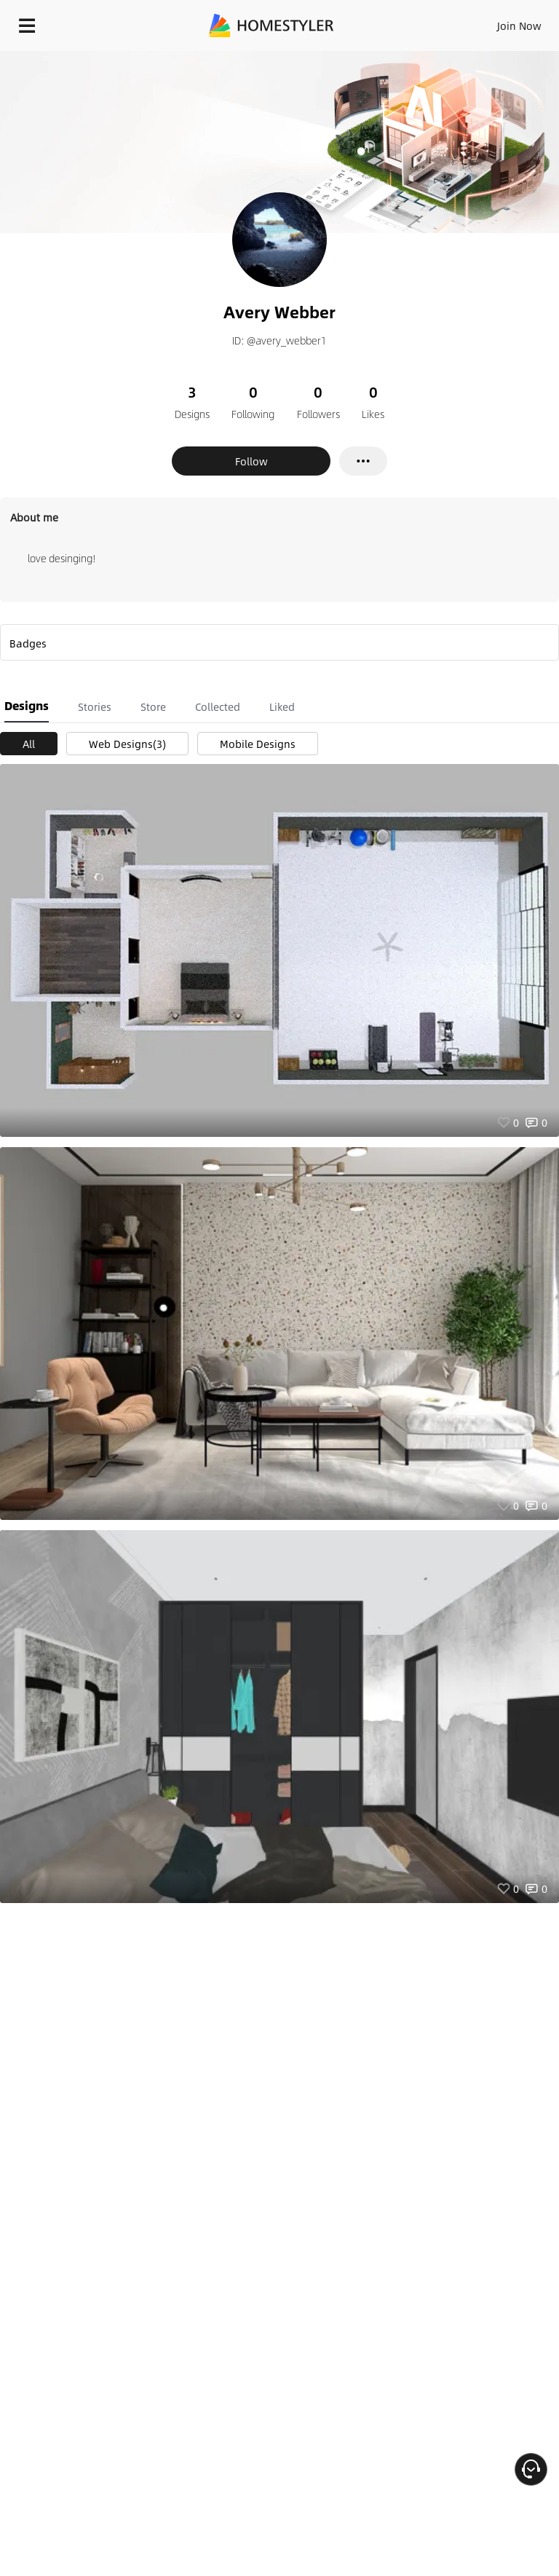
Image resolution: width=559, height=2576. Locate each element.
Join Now (519, 25)
